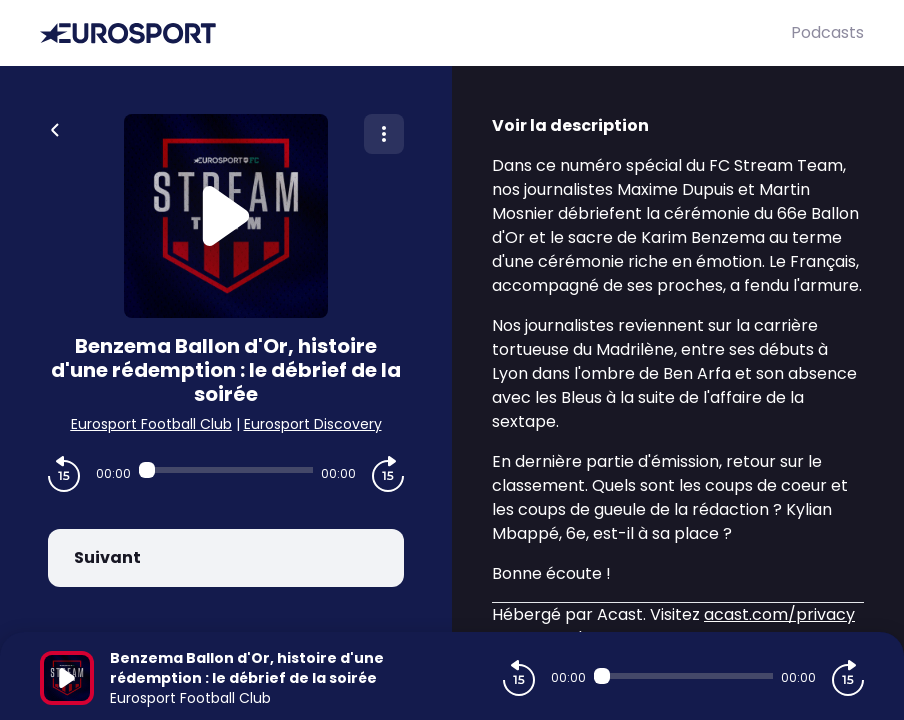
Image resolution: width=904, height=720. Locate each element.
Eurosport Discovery (313, 424)
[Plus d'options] (384, 134)
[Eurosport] (415, 33)
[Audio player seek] (226, 470)
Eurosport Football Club (151, 424)
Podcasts (827, 32)
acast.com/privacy (779, 614)
